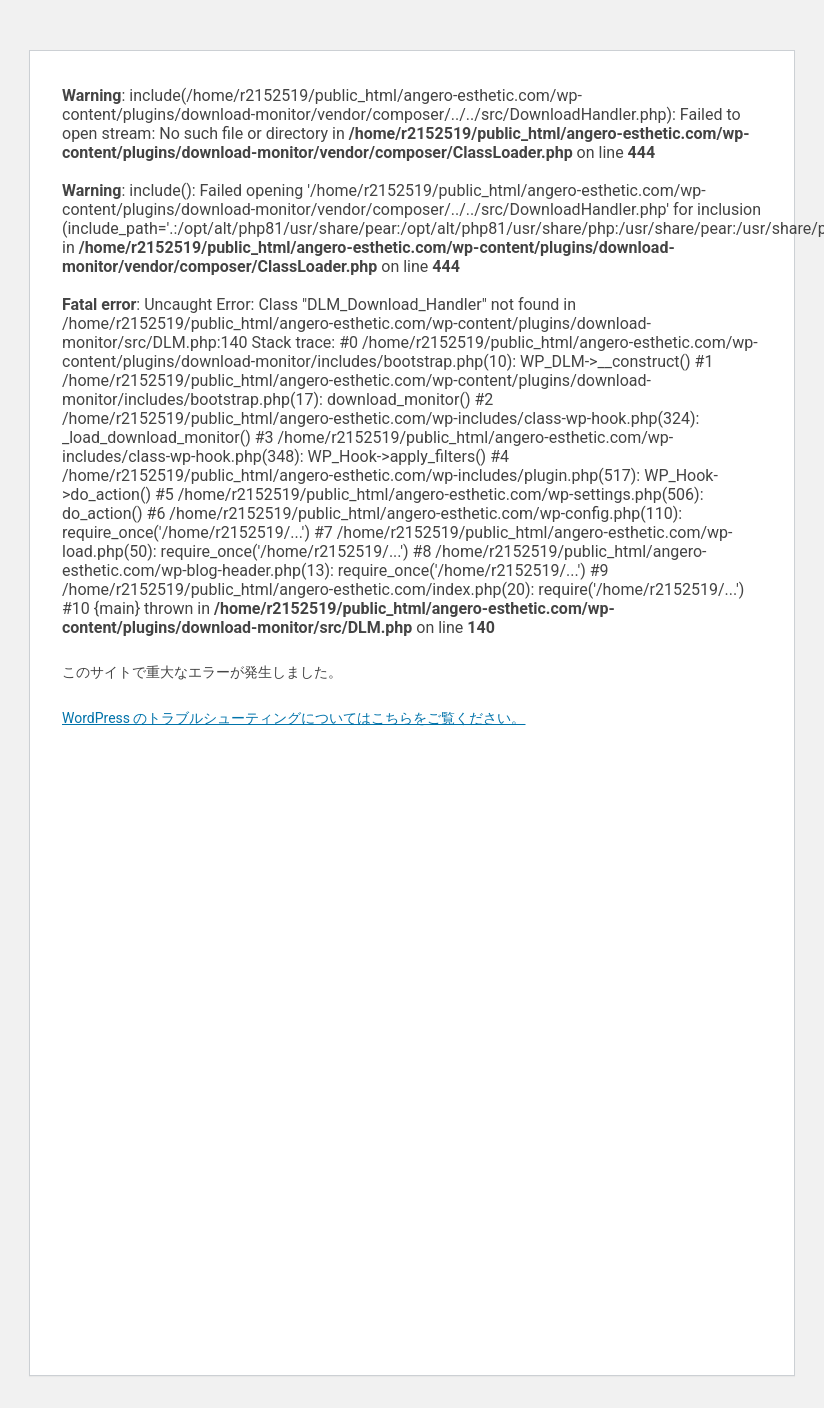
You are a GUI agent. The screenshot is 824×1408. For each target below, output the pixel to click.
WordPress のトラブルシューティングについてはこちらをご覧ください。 (294, 718)
